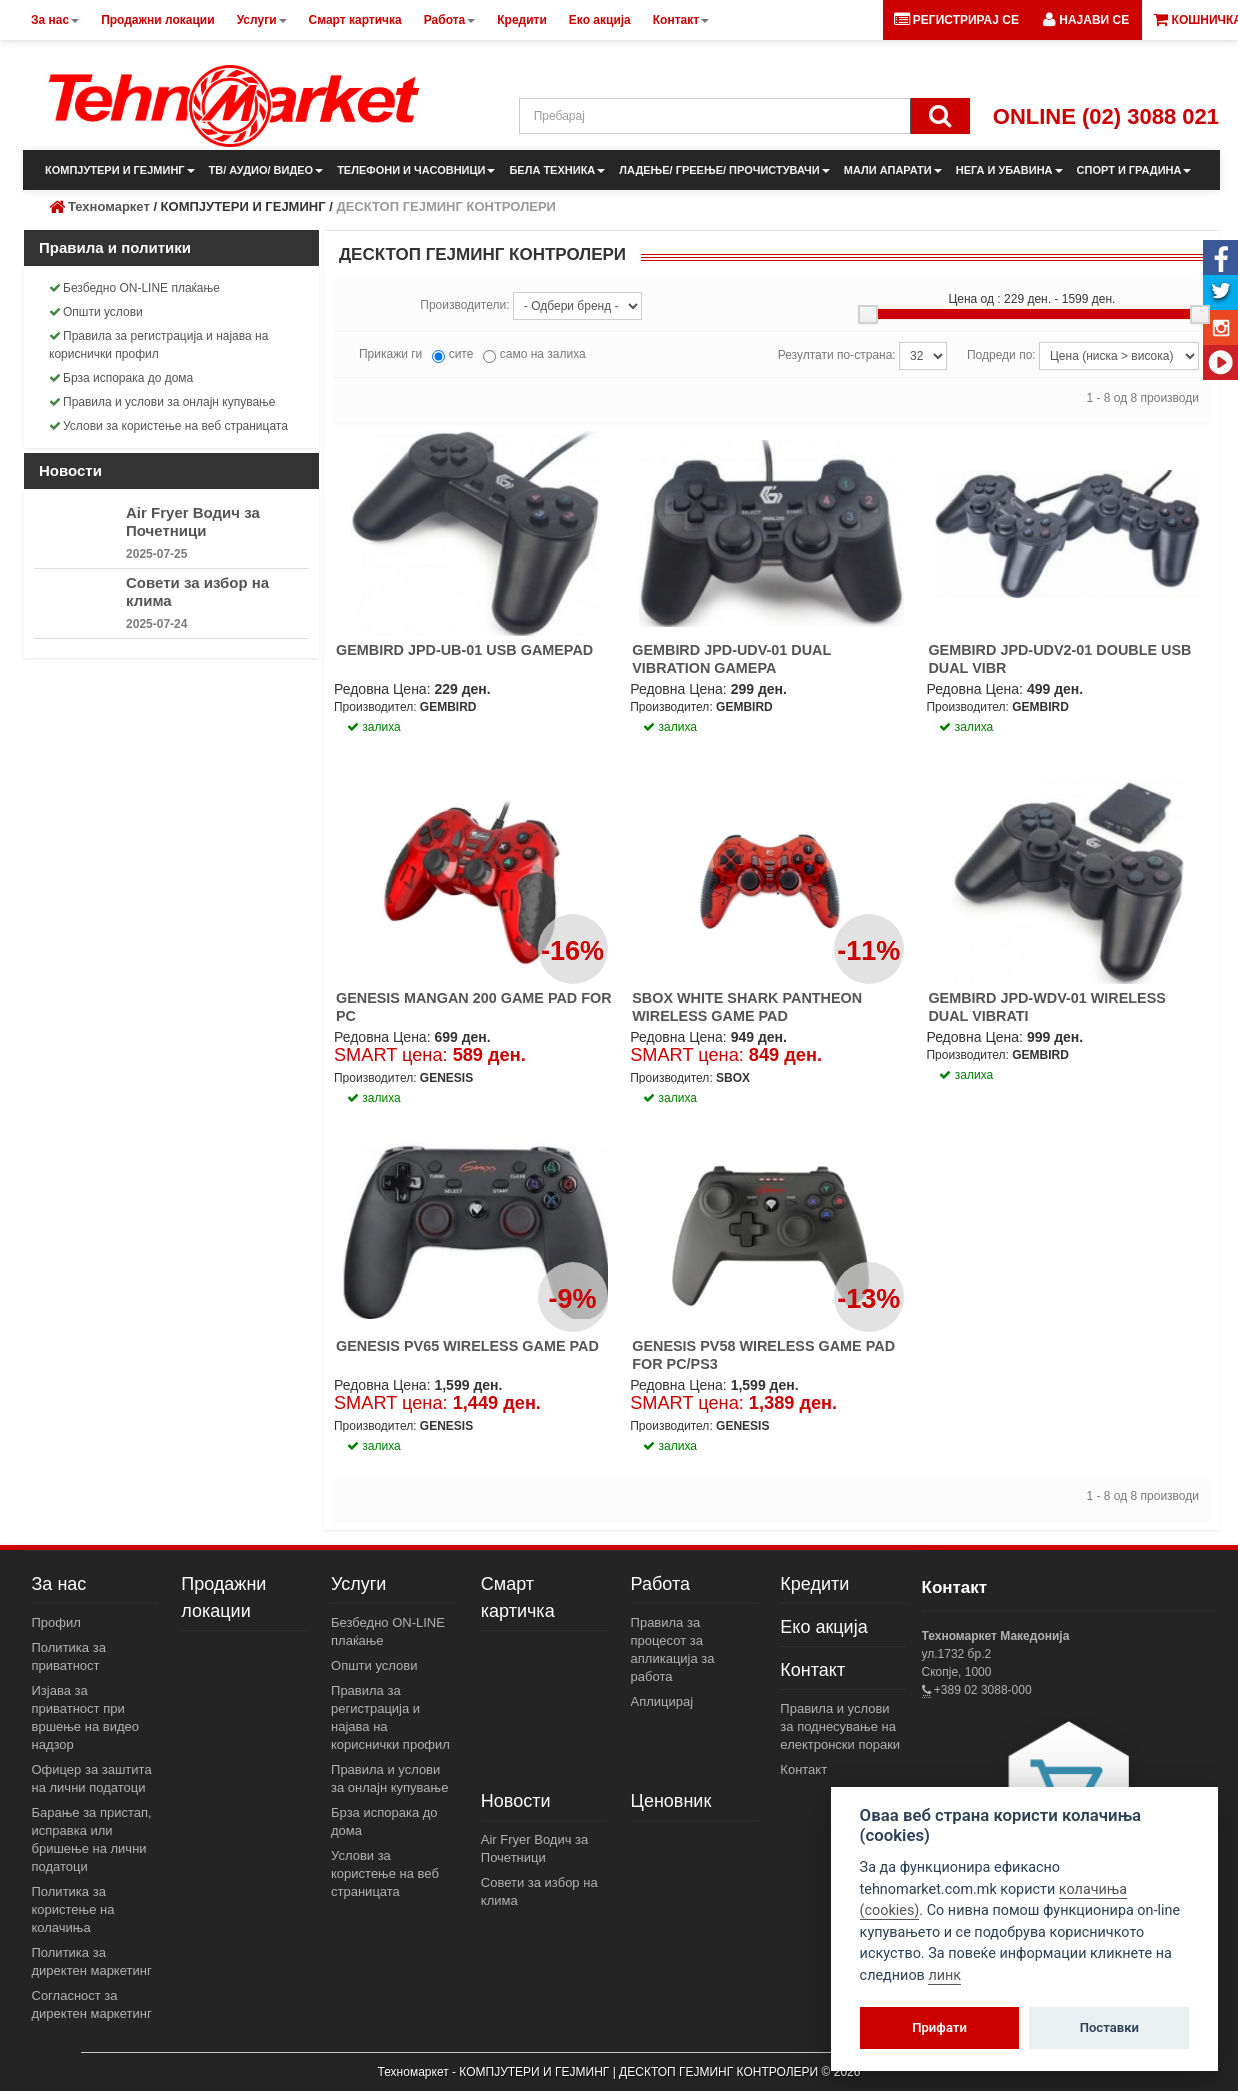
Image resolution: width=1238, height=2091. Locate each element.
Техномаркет (109, 206)
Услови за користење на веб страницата (168, 426)
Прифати (939, 2027)
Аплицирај (662, 1701)
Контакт (812, 1670)
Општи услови (96, 312)
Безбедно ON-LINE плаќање (134, 288)
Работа (660, 1584)
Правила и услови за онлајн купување (162, 402)
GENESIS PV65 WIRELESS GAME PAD (467, 1346)
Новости (516, 1801)
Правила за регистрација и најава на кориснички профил (158, 345)
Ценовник (671, 1801)
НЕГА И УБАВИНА (1009, 170)
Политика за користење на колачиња (73, 1909)
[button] (1086, 20)
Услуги (358, 1584)
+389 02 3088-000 (981, 1690)
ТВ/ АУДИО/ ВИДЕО (266, 170)
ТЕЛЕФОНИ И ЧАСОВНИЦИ (416, 170)
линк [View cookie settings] (944, 1975)
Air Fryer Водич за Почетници (193, 521)
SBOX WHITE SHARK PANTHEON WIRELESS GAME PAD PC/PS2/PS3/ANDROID (747, 1016)
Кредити (814, 1584)
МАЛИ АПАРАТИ (893, 170)
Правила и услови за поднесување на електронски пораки (840, 1726)
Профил (56, 1622)
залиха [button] (374, 727)
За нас (59, 1584)
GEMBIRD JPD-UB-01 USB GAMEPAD (464, 650)
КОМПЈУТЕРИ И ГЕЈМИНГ (120, 170)
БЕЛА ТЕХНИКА (557, 170)
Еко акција (823, 1627)
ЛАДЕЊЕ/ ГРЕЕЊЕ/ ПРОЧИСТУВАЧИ (724, 170)
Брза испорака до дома (121, 378)
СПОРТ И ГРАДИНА (1134, 170)
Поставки (1109, 2027)
